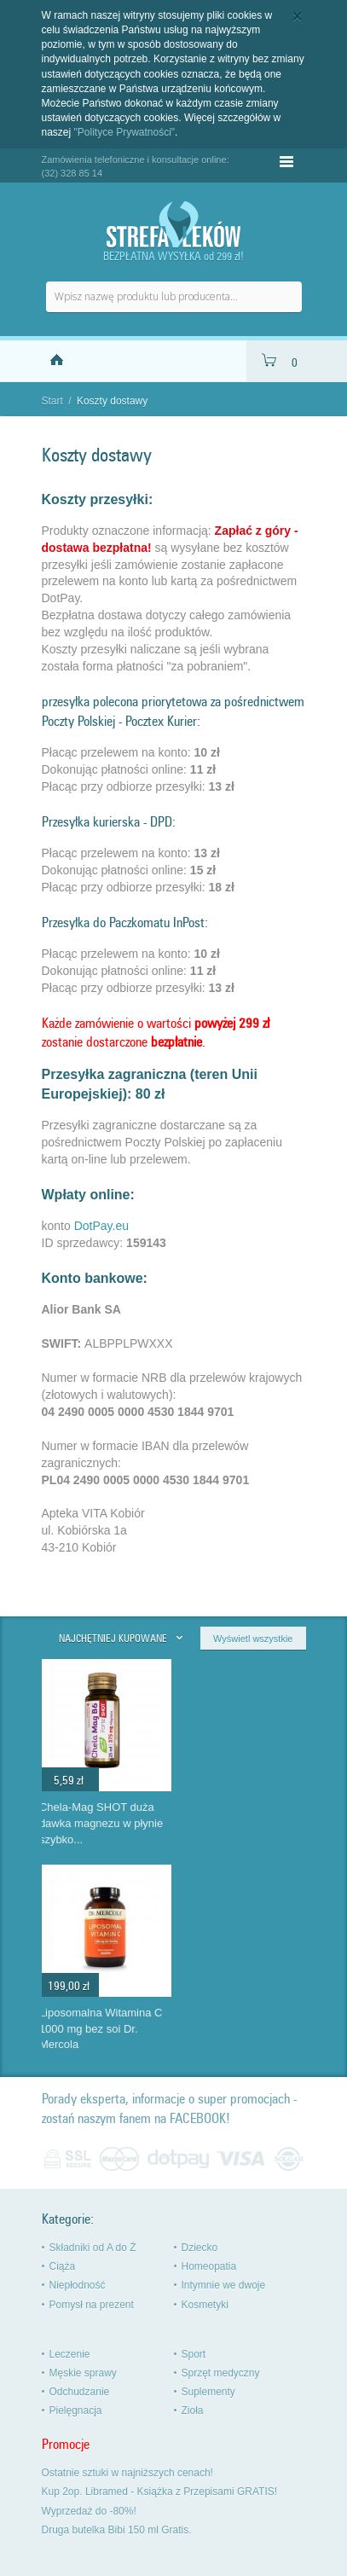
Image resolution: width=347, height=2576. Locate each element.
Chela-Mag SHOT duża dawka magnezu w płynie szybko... (244, 1823)
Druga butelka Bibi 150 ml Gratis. (117, 2530)
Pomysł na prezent (91, 2305)
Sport (194, 2354)
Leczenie (69, 2354)
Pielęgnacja (75, 2410)
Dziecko (200, 2248)
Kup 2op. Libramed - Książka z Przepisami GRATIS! (160, 2492)
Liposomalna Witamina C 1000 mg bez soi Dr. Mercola (244, 2028)
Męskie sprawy (83, 2373)
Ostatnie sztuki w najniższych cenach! (127, 2473)
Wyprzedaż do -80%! (89, 2511)
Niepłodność (77, 2285)
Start (52, 401)
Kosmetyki (205, 2305)
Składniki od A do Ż (92, 2248)
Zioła (193, 2410)
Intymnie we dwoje (224, 2285)
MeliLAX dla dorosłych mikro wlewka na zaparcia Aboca (105, 1823)
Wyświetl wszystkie (252, 1638)
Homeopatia (209, 2266)
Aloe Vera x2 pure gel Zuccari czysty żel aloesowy (94, 2028)
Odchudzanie (79, 2392)
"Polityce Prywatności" (125, 132)
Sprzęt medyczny (221, 2373)
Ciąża (62, 2266)
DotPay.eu (101, 1226)
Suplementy (208, 2392)
